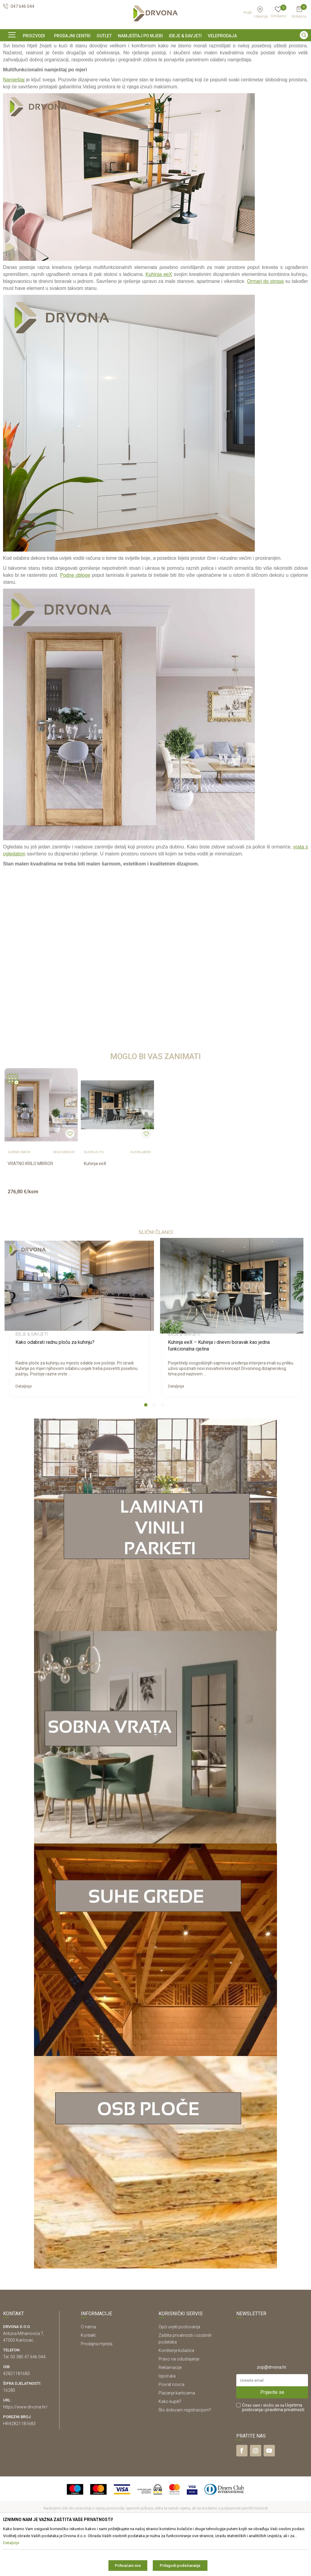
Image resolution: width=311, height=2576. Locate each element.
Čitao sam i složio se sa (273, 2448)
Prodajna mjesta (96, 2385)
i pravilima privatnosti (284, 2451)
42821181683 (16, 2414)
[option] (155, 46)
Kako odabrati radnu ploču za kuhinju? (54, 1383)
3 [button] (164, 1447)
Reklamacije (170, 2408)
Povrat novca (171, 2425)
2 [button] (155, 1447)
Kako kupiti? (170, 2442)
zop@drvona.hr (271, 2408)
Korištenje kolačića (176, 2391)
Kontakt (88, 2376)
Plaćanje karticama (177, 2434)
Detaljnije (23, 1427)
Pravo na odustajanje (179, 2400)
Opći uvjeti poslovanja (179, 2368)
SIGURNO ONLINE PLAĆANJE (155, 46)
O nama (88, 2368)
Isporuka (167, 2417)
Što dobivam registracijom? (185, 2451)
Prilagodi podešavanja (180, 2565)
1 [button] (147, 1447)
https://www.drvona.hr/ (25, 2448)
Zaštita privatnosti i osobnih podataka (185, 2380)
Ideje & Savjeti (15, 60)
